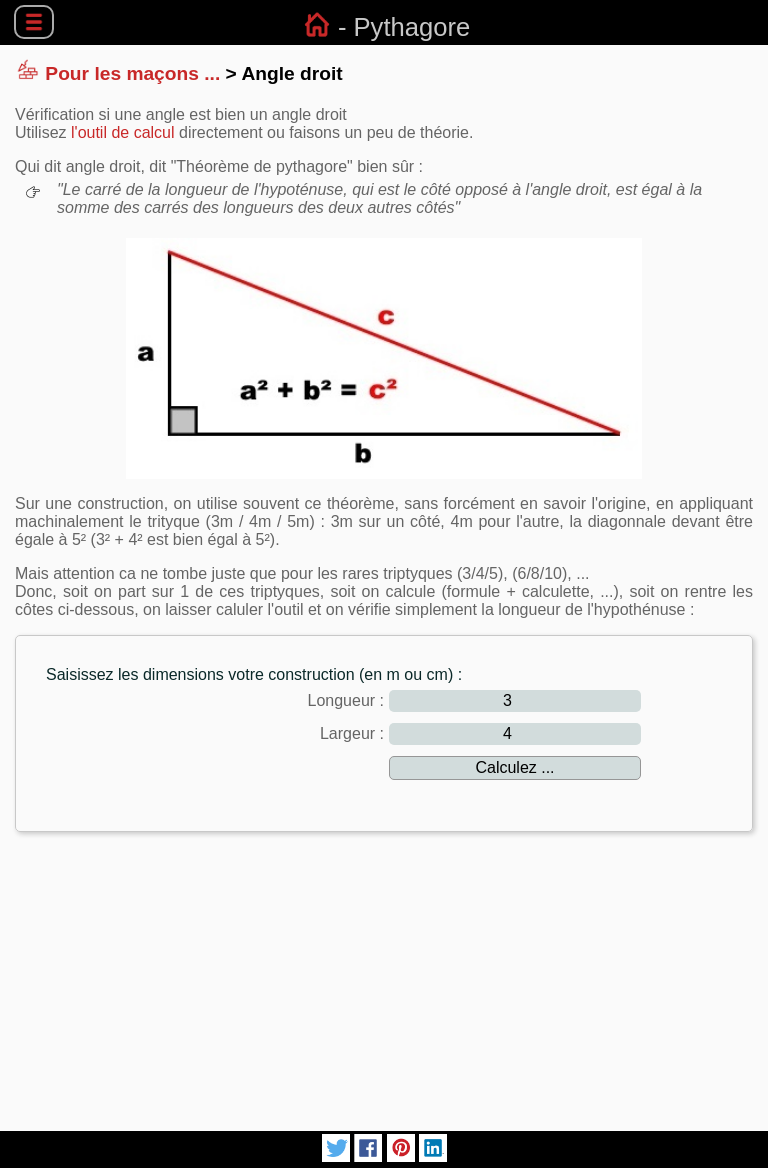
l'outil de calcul (123, 132)
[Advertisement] (384, 988)
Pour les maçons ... (132, 73)
